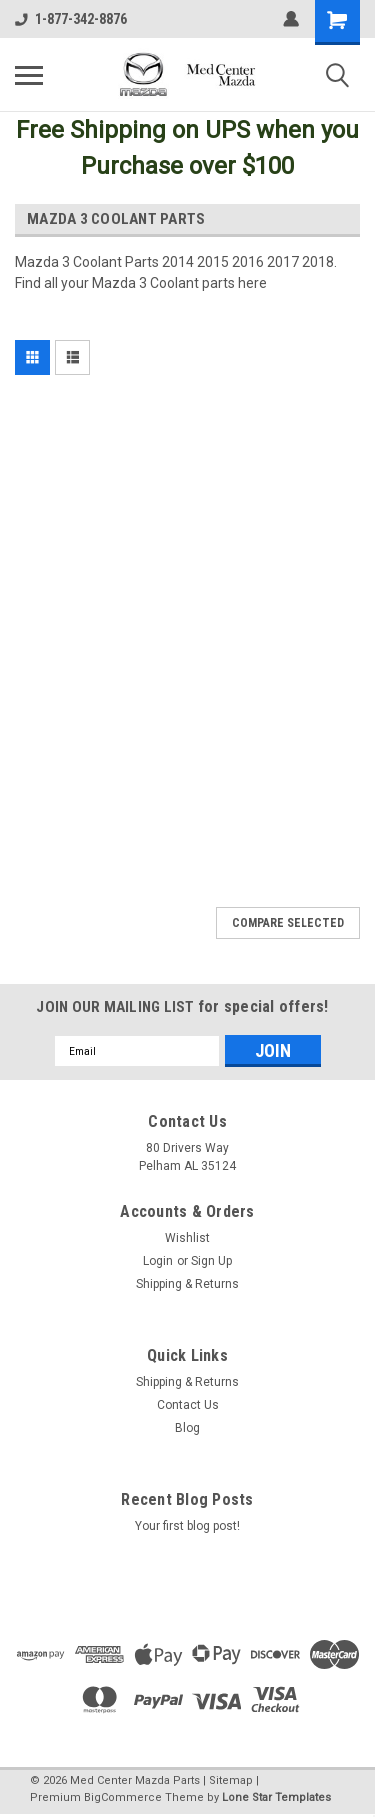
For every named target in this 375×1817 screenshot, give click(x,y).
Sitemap (231, 1780)
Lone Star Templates (276, 1797)
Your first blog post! (187, 1526)
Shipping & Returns (187, 1284)
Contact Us (188, 1405)
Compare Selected (288, 923)
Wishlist (187, 1238)
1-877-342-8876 (71, 19)
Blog (187, 1428)
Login (158, 1261)
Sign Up (211, 1261)
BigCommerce (123, 1797)
